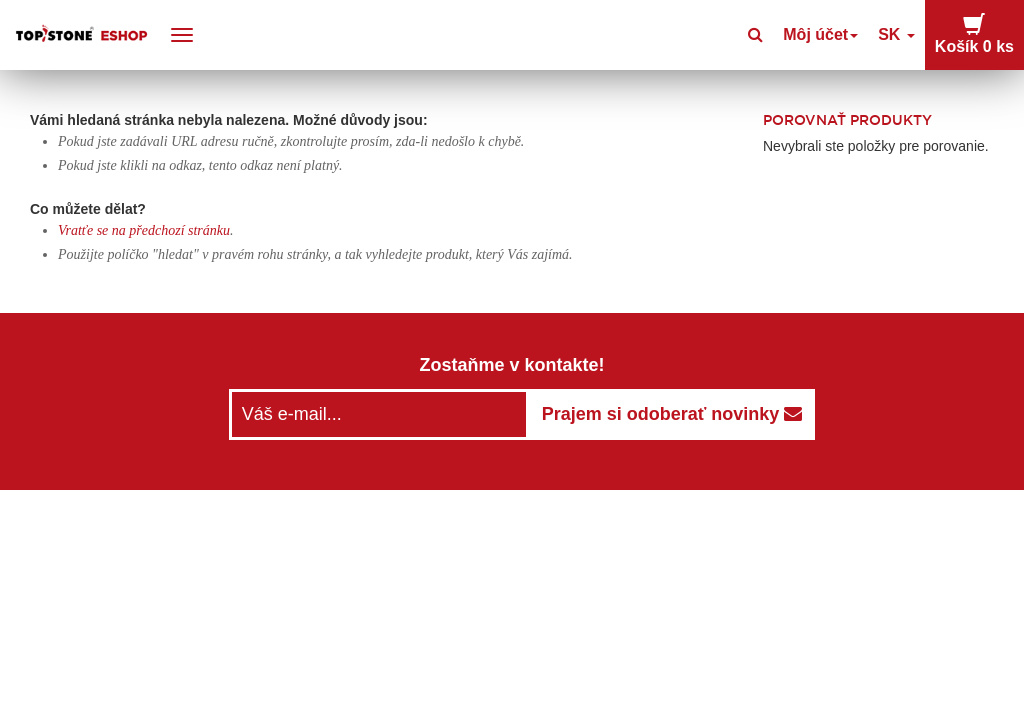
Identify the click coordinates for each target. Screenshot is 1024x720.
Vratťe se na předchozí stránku (144, 230)
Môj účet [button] (846, 34)
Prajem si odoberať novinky (672, 414)
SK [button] (914, 34)
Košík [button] (982, 33)
